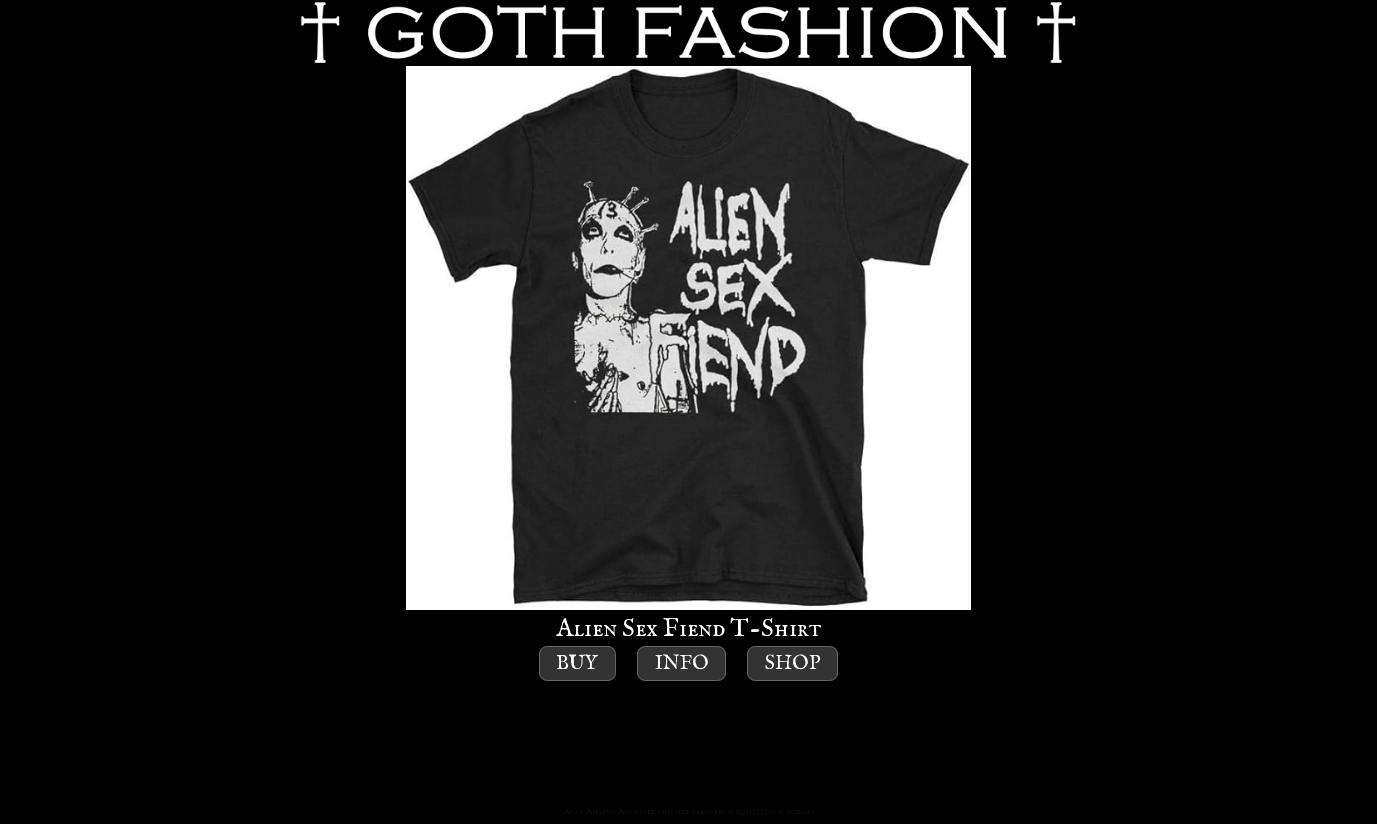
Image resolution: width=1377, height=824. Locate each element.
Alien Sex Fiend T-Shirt (688, 355)
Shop (793, 663)
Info (682, 663)
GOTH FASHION (688, 33)
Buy (577, 663)
